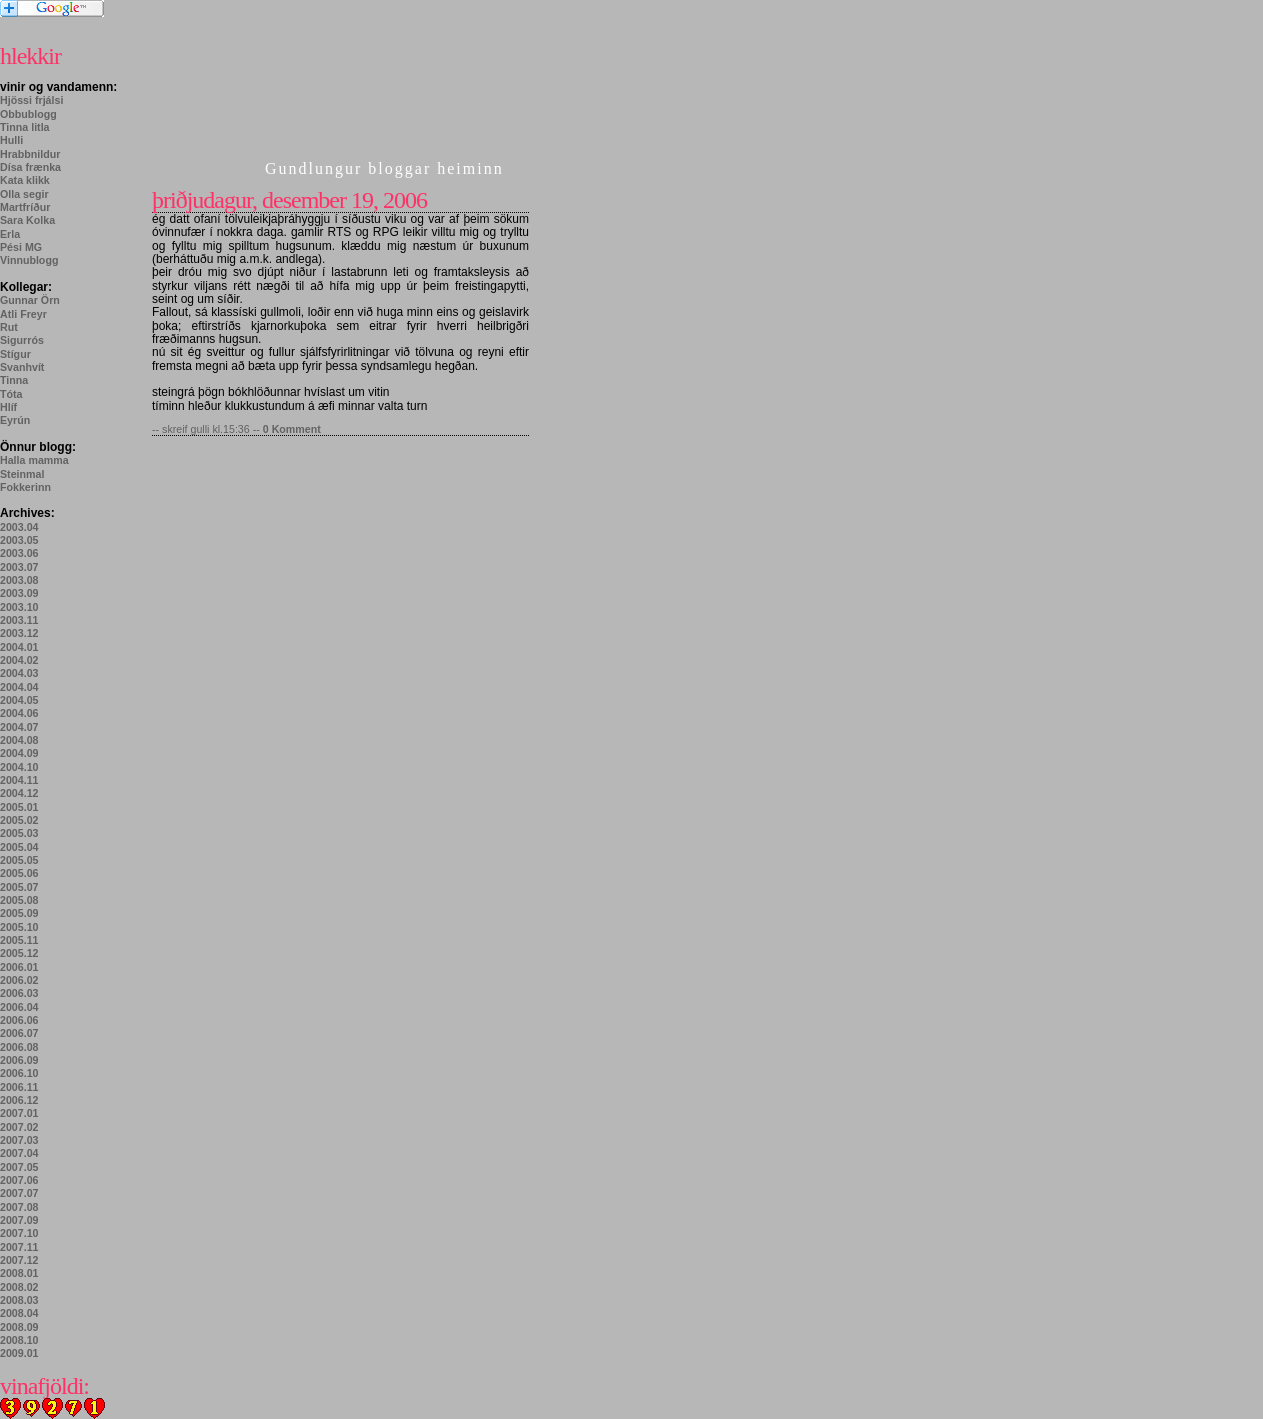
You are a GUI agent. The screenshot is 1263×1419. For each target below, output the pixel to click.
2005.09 (19, 913)
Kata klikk (25, 180)
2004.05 (19, 700)
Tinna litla (25, 127)
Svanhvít (22, 367)
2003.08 (19, 580)
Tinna (14, 380)
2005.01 (19, 807)
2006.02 (19, 980)
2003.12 (19, 633)
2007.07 (19, 1193)
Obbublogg (28, 114)
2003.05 (19, 540)
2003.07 (19, 567)
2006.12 (19, 1100)
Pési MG (21, 247)
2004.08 (19, 740)
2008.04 (19, 1313)
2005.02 (19, 820)
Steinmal (22, 474)
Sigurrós (22, 340)
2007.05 (19, 1167)
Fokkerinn (25, 487)
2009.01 (19, 1353)
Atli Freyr (23, 314)
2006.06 (19, 1020)
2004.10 (19, 767)
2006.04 (19, 1007)
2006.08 (19, 1047)
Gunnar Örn (30, 300)
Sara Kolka (27, 220)
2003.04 (19, 527)
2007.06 (19, 1180)
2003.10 (19, 607)
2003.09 (19, 593)
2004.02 (19, 660)
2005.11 (19, 940)
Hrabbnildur (30, 154)
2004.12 (19, 793)
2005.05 (19, 860)
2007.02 (19, 1127)
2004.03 (19, 673)
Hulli (11, 140)
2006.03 (19, 993)
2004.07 (19, 727)
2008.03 (19, 1300)
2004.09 (19, 753)
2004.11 (19, 780)
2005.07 (19, 887)
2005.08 (19, 900)
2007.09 (19, 1220)
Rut (9, 327)
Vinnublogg (29, 260)
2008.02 (19, 1287)
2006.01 (19, 967)
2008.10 (19, 1340)
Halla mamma (34, 460)
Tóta (11, 394)
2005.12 (19, 953)
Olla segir (24, 194)
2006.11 (19, 1087)
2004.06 (19, 713)
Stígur (15, 354)
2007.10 (19, 1233)
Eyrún (15, 420)
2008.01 (19, 1273)
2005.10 (19, 927)
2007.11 (19, 1247)
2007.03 (19, 1140)
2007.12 (19, 1260)
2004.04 (19, 687)
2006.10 (19, 1073)
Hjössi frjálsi (31, 100)
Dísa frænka (30, 167)
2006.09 (19, 1060)
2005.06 (19, 873)
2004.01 (19, 647)
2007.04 (19, 1153)
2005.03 (19, 833)
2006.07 (19, 1033)
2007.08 (19, 1207)
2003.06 (19, 553)
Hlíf (8, 407)
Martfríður (25, 207)
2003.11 (19, 620)
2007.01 (19, 1113)
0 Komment (292, 429)
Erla (10, 234)
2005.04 (19, 847)
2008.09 (19, 1327)
